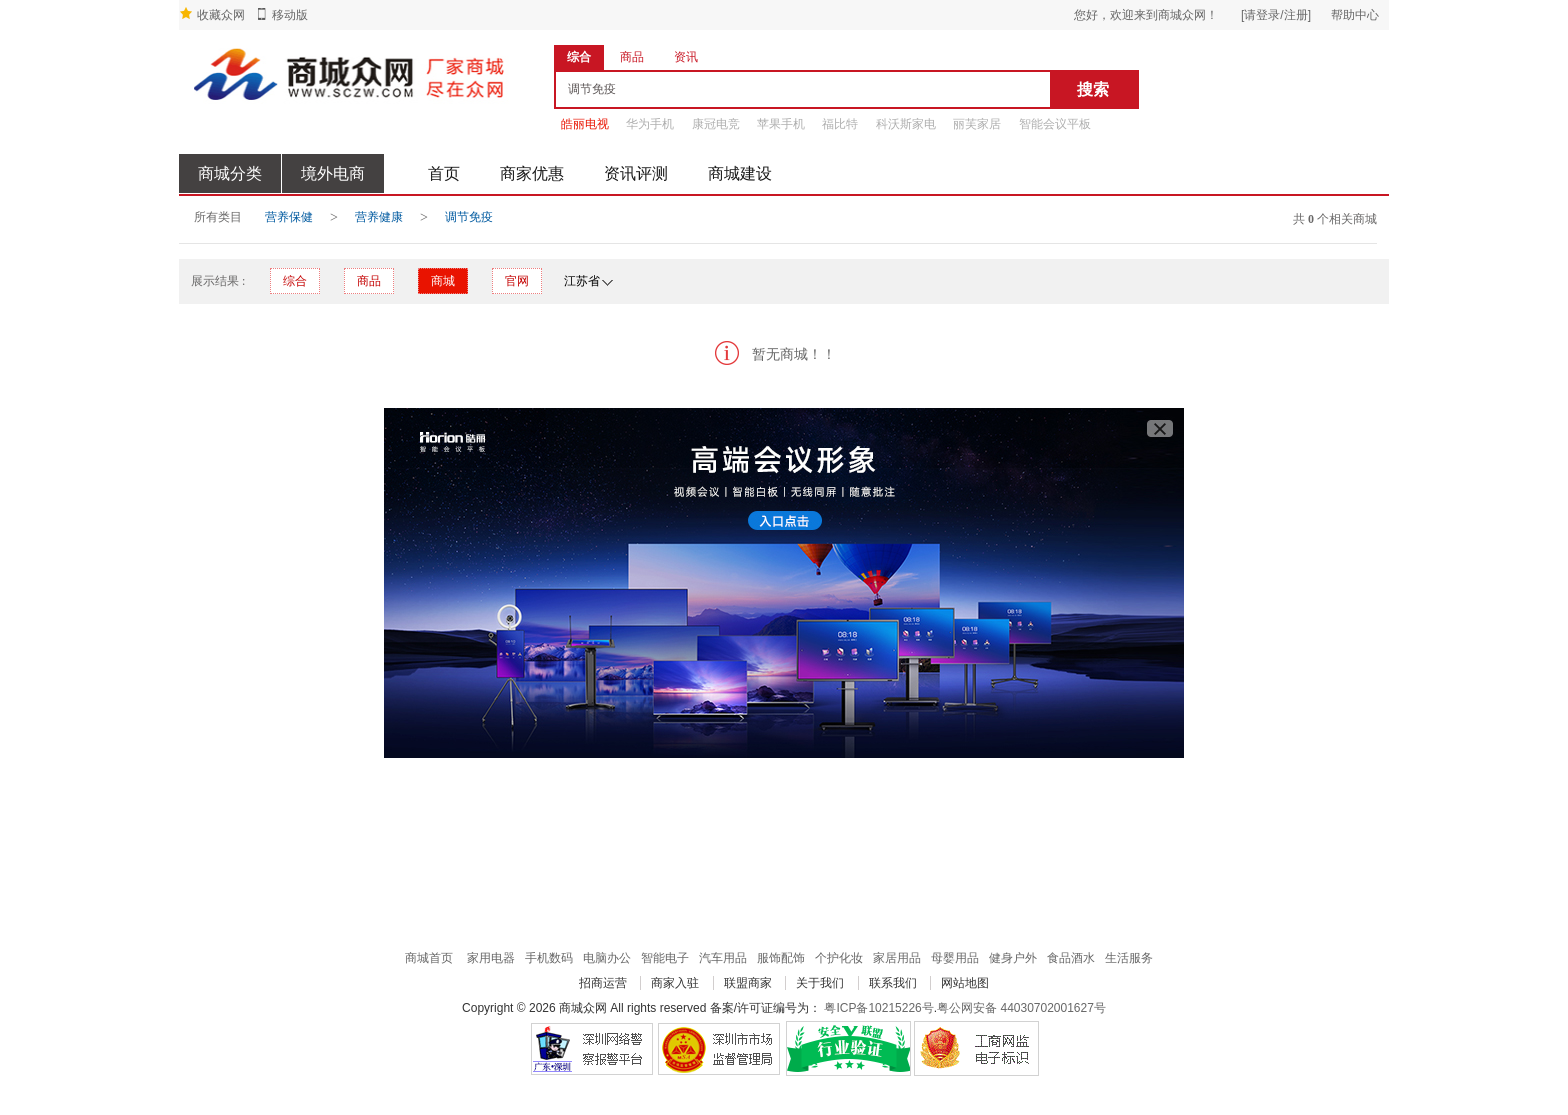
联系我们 (893, 983)
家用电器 (491, 958)
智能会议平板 (1055, 124)
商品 (369, 281)
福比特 (840, 124)
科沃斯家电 (906, 124)
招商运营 (603, 983)
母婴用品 (955, 958)
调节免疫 (469, 217)
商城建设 (740, 173)
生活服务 (1129, 958)
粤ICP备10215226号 (878, 1008)
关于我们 (820, 983)
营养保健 (289, 217)
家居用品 (897, 958)
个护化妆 (839, 958)
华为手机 (650, 124)
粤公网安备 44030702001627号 (1021, 1008)
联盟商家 (748, 983)
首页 (444, 173)
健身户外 (1013, 958)
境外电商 (333, 173)
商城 (443, 281)
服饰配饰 (781, 958)
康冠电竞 (716, 124)
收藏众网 (221, 15)
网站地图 (965, 983)
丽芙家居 (977, 124)
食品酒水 (1071, 958)
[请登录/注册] (1276, 15)
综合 (295, 281)
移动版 (290, 15)
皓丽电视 (585, 124)
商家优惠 (532, 173)
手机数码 (549, 958)
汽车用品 (723, 958)
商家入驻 (675, 983)
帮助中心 (1355, 15)
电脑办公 (607, 958)
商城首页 (429, 958)
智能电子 (665, 958)
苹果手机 (781, 124)
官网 (517, 281)
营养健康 (379, 217)
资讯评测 (636, 173)
